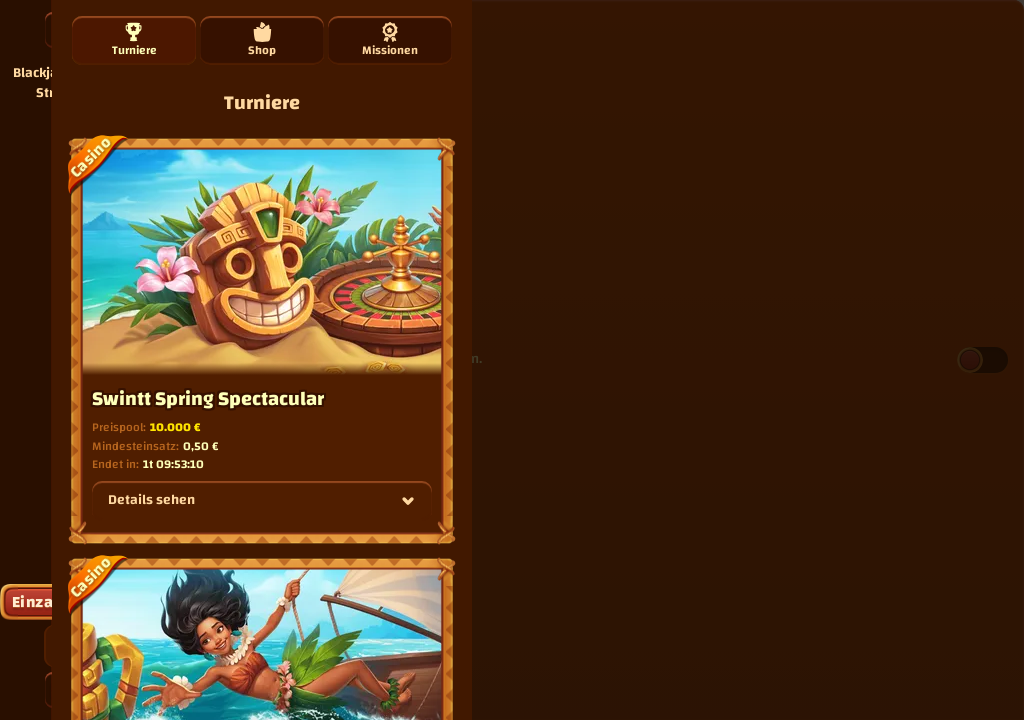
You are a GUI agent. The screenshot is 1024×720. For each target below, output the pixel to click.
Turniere (134, 41)
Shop (262, 41)
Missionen (390, 41)
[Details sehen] (408, 501)
